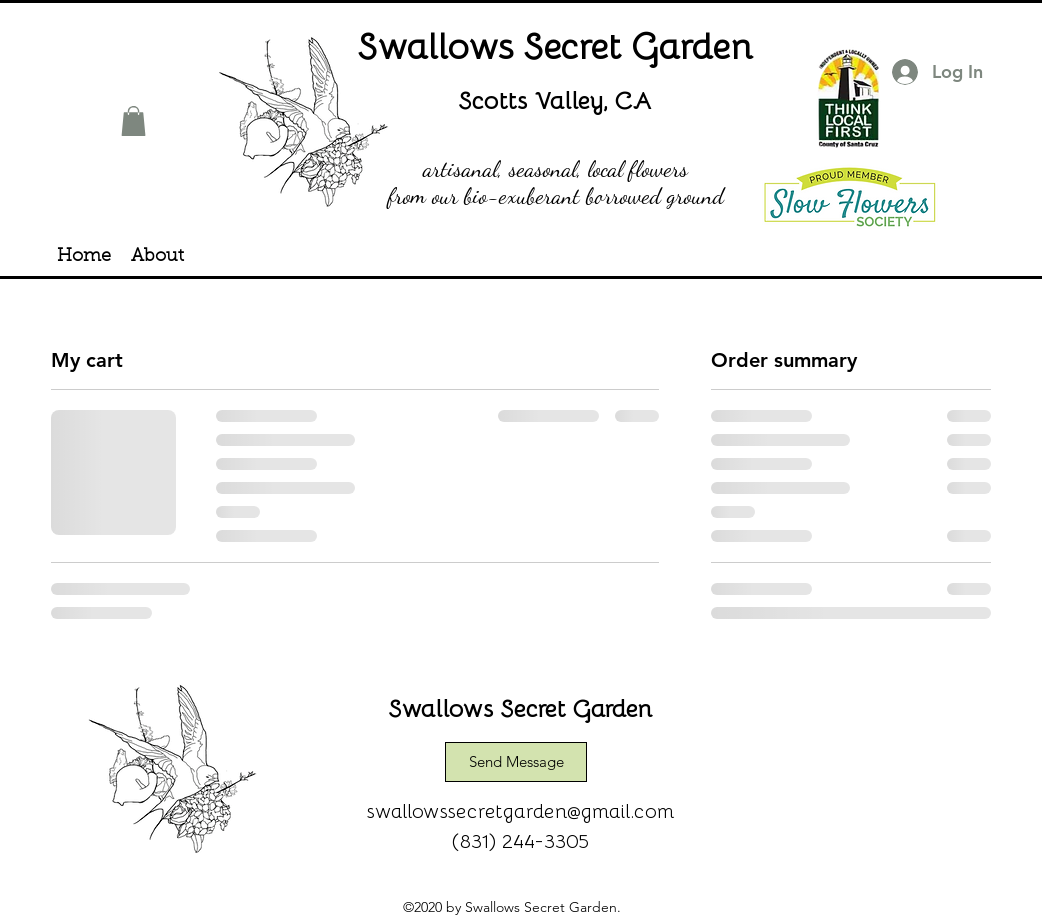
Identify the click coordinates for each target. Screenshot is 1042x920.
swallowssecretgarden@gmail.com (521, 810)
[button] (133, 121)
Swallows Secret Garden (556, 44)
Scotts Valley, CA (555, 99)
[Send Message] (516, 762)
